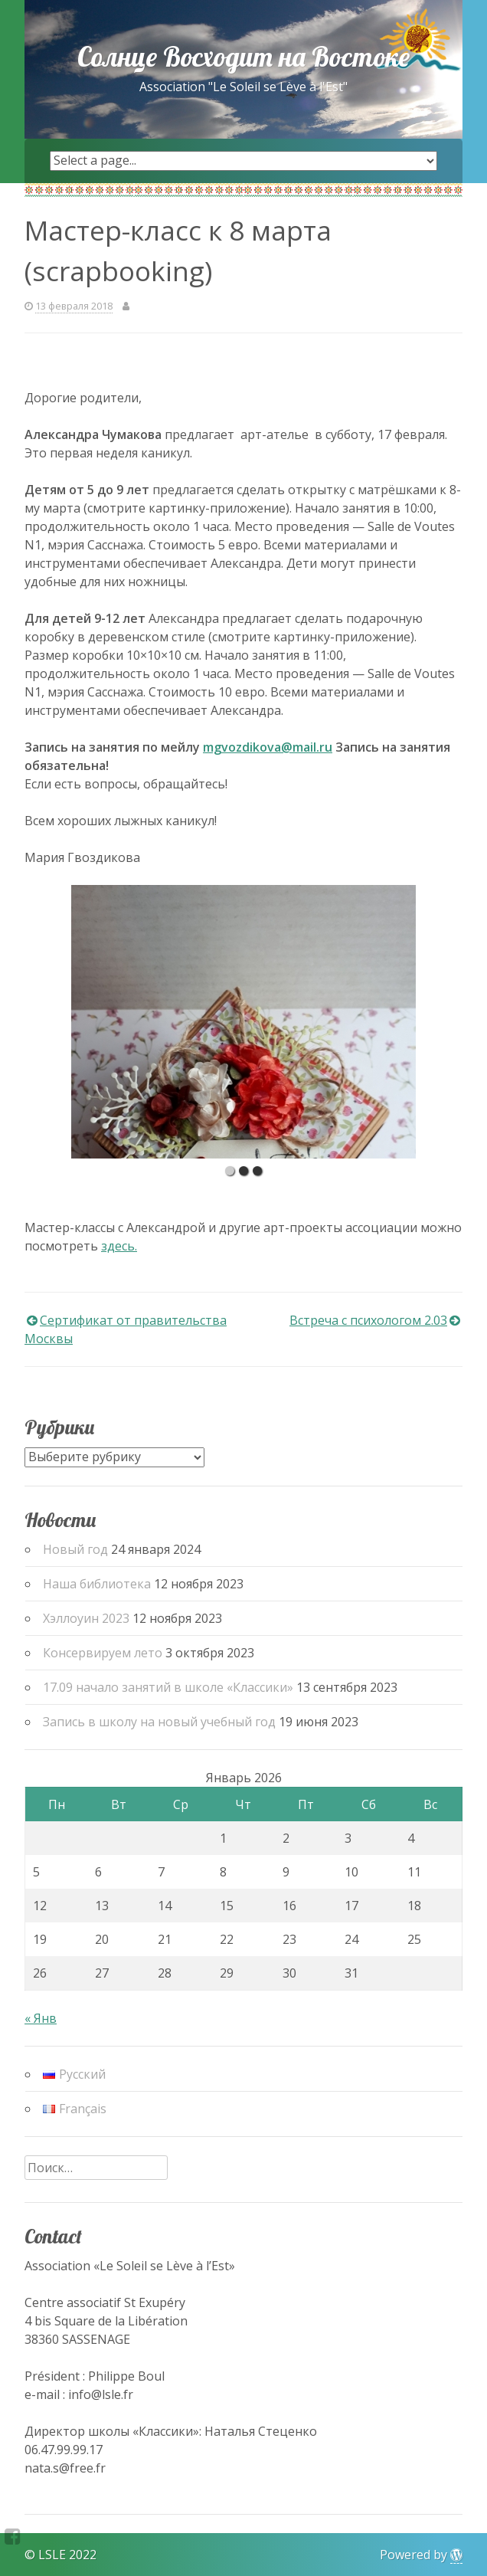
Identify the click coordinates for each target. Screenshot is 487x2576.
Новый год (75, 1549)
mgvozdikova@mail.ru (267, 747)
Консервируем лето (102, 1652)
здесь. (119, 1245)
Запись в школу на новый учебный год (159, 1721)
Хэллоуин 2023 (86, 1618)
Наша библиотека (97, 1583)
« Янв (41, 2018)
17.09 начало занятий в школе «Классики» (168, 1687)
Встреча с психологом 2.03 (368, 1320)
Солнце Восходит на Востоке (243, 57)
